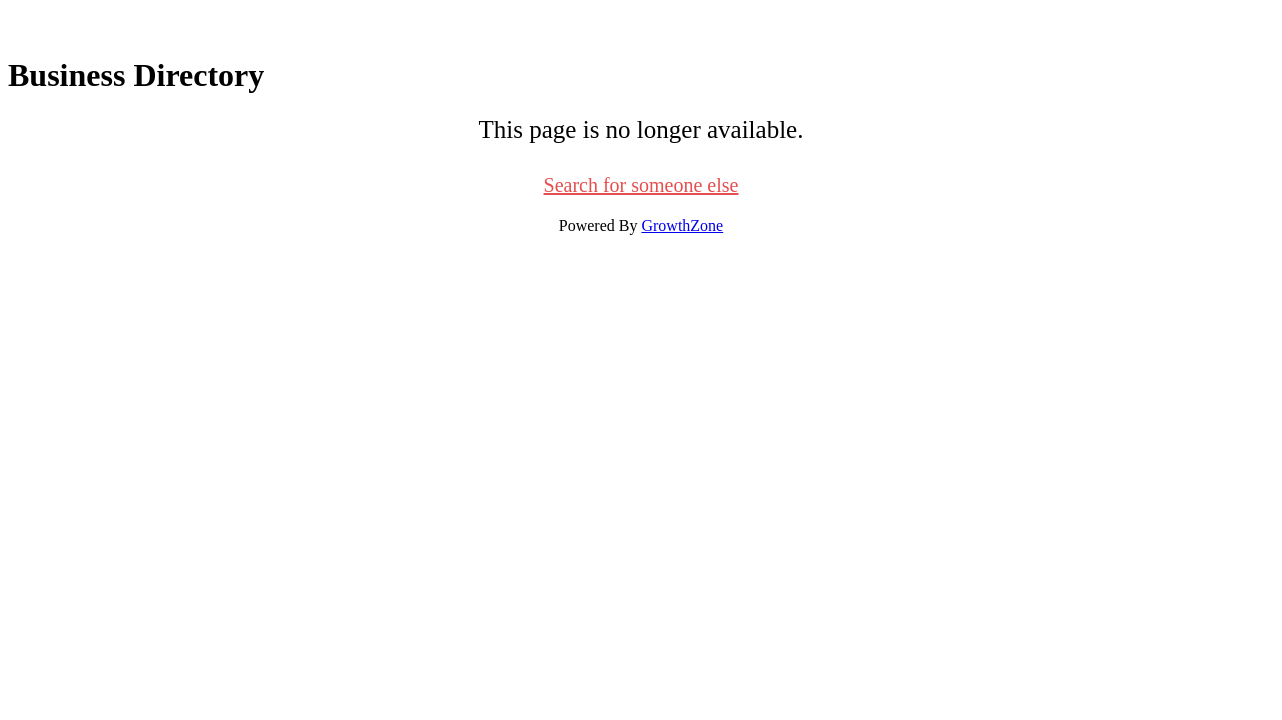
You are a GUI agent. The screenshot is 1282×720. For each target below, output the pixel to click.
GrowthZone (682, 225)
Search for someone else (641, 185)
